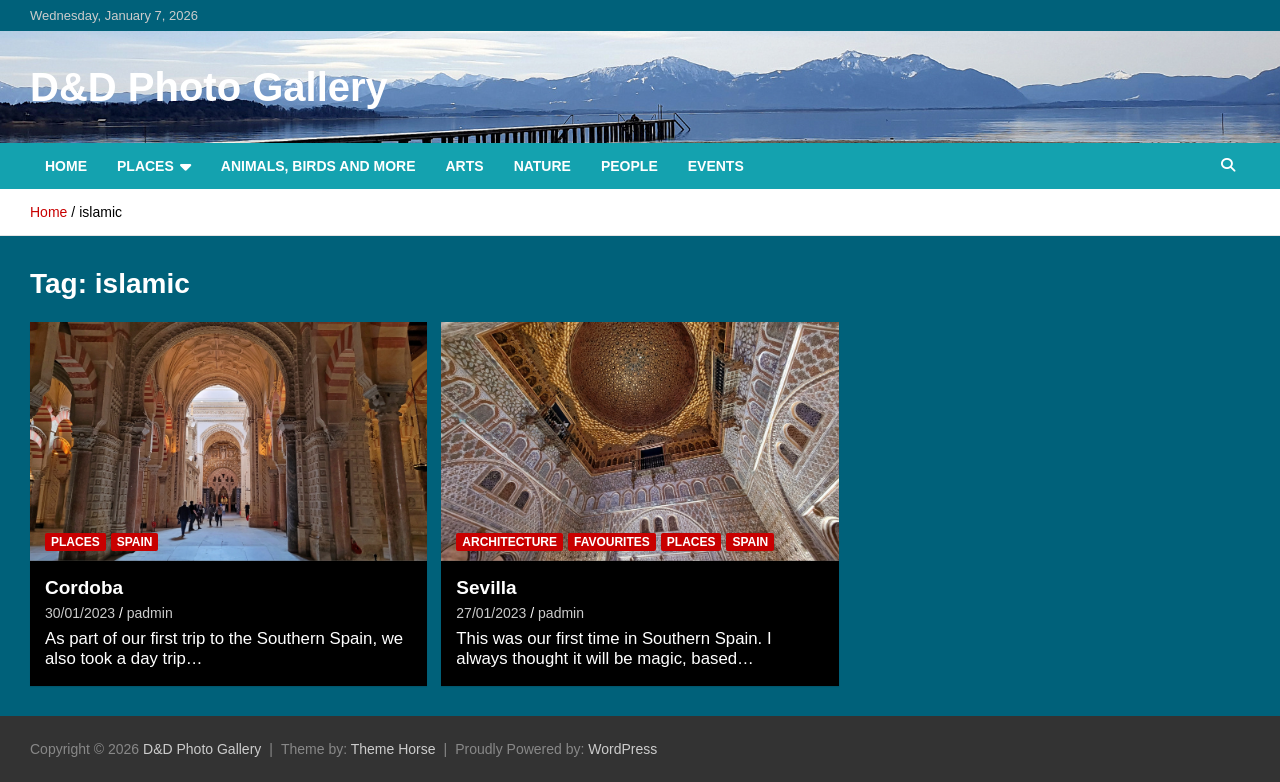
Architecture (509, 542)
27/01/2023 (491, 613)
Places (145, 166)
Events (716, 166)
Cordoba (84, 587)
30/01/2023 (80, 613)
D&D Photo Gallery (209, 87)
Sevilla (486, 587)
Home (66, 166)
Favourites (612, 542)
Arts (465, 166)
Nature (542, 166)
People (629, 166)
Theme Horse (393, 749)
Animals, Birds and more (318, 166)
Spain (135, 542)
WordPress (622, 749)
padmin (150, 613)
